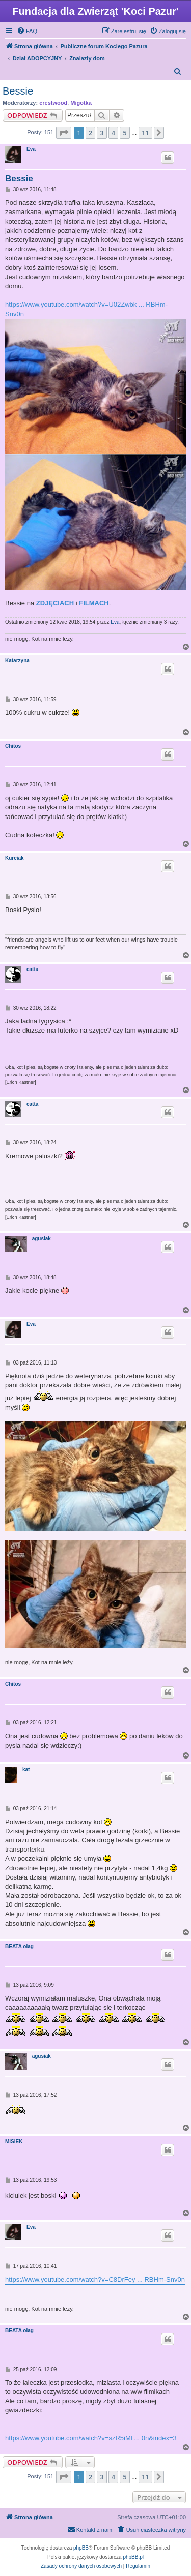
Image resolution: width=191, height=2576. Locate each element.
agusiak (41, 1238)
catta (32, 969)
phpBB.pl (133, 2557)
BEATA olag (19, 1946)
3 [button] (101, 132)
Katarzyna (17, 660)
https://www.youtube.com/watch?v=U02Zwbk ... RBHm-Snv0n (86, 308)
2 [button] (90, 132)
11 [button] (145, 132)
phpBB (81, 2548)
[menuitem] (27, 31)
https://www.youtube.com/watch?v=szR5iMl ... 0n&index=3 (91, 2438)
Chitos (13, 746)
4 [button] (113, 132)
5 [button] (124, 132)
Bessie (18, 91)
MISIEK (13, 2141)
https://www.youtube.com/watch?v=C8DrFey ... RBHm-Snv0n (95, 2279)
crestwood (53, 103)
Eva (31, 149)
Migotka (81, 103)
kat (26, 1769)
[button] (63, 133)
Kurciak (14, 858)
